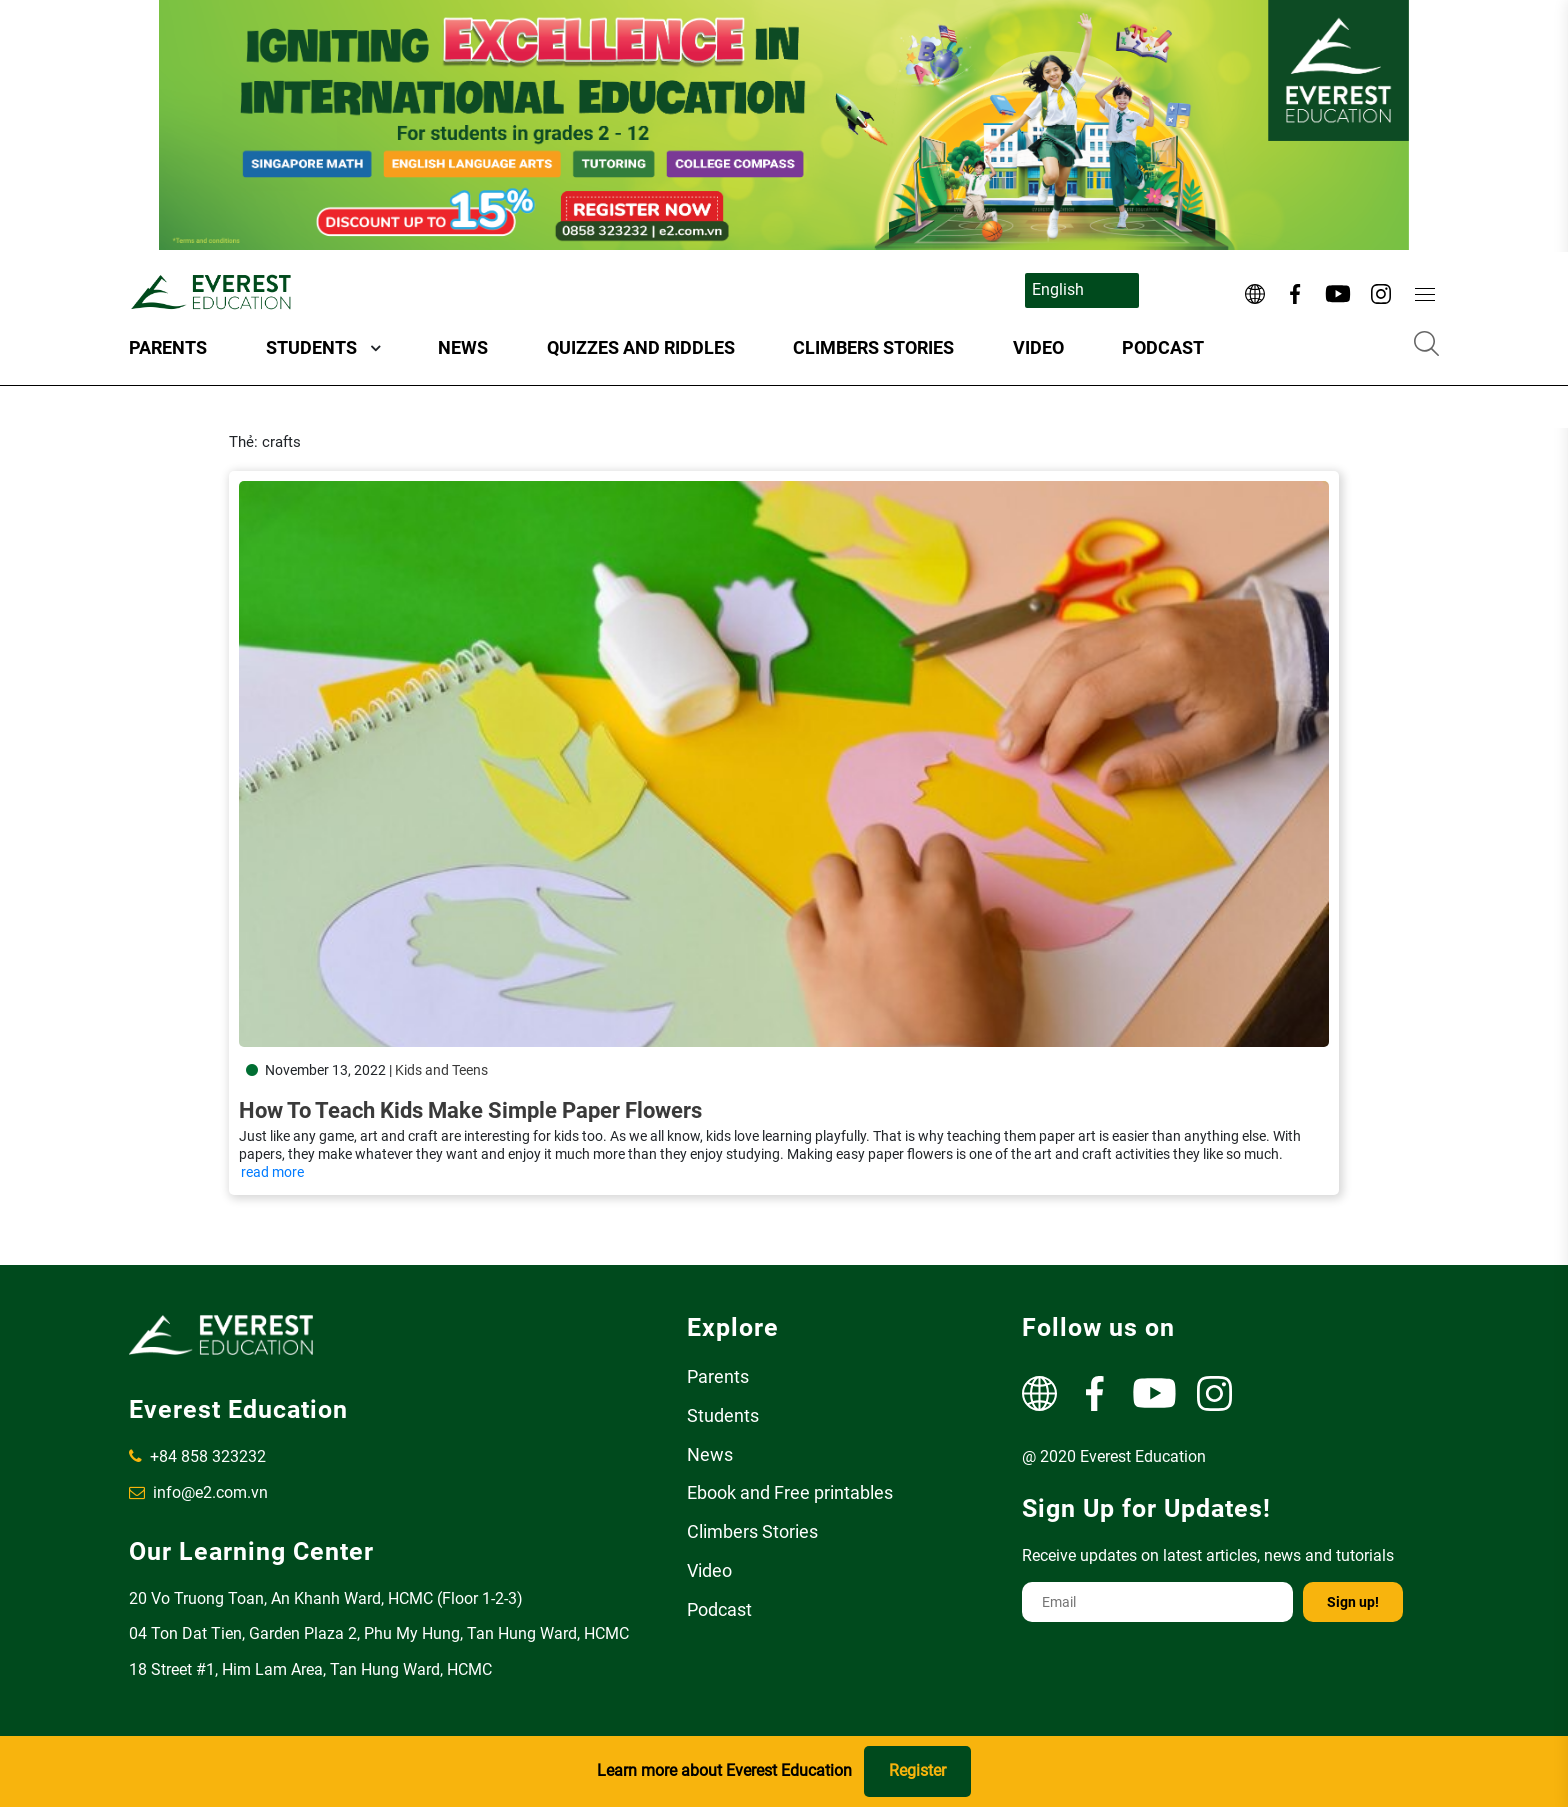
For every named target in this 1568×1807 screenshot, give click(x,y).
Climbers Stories (873, 347)
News (463, 347)
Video (1038, 347)
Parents (168, 347)
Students (311, 347)
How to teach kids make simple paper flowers (470, 1110)
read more (272, 1172)
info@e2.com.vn (198, 1492)
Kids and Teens (441, 1070)
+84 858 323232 (197, 1456)
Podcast (1163, 347)
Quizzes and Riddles (641, 347)
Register (917, 1770)
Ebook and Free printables (790, 1492)
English (1058, 289)
